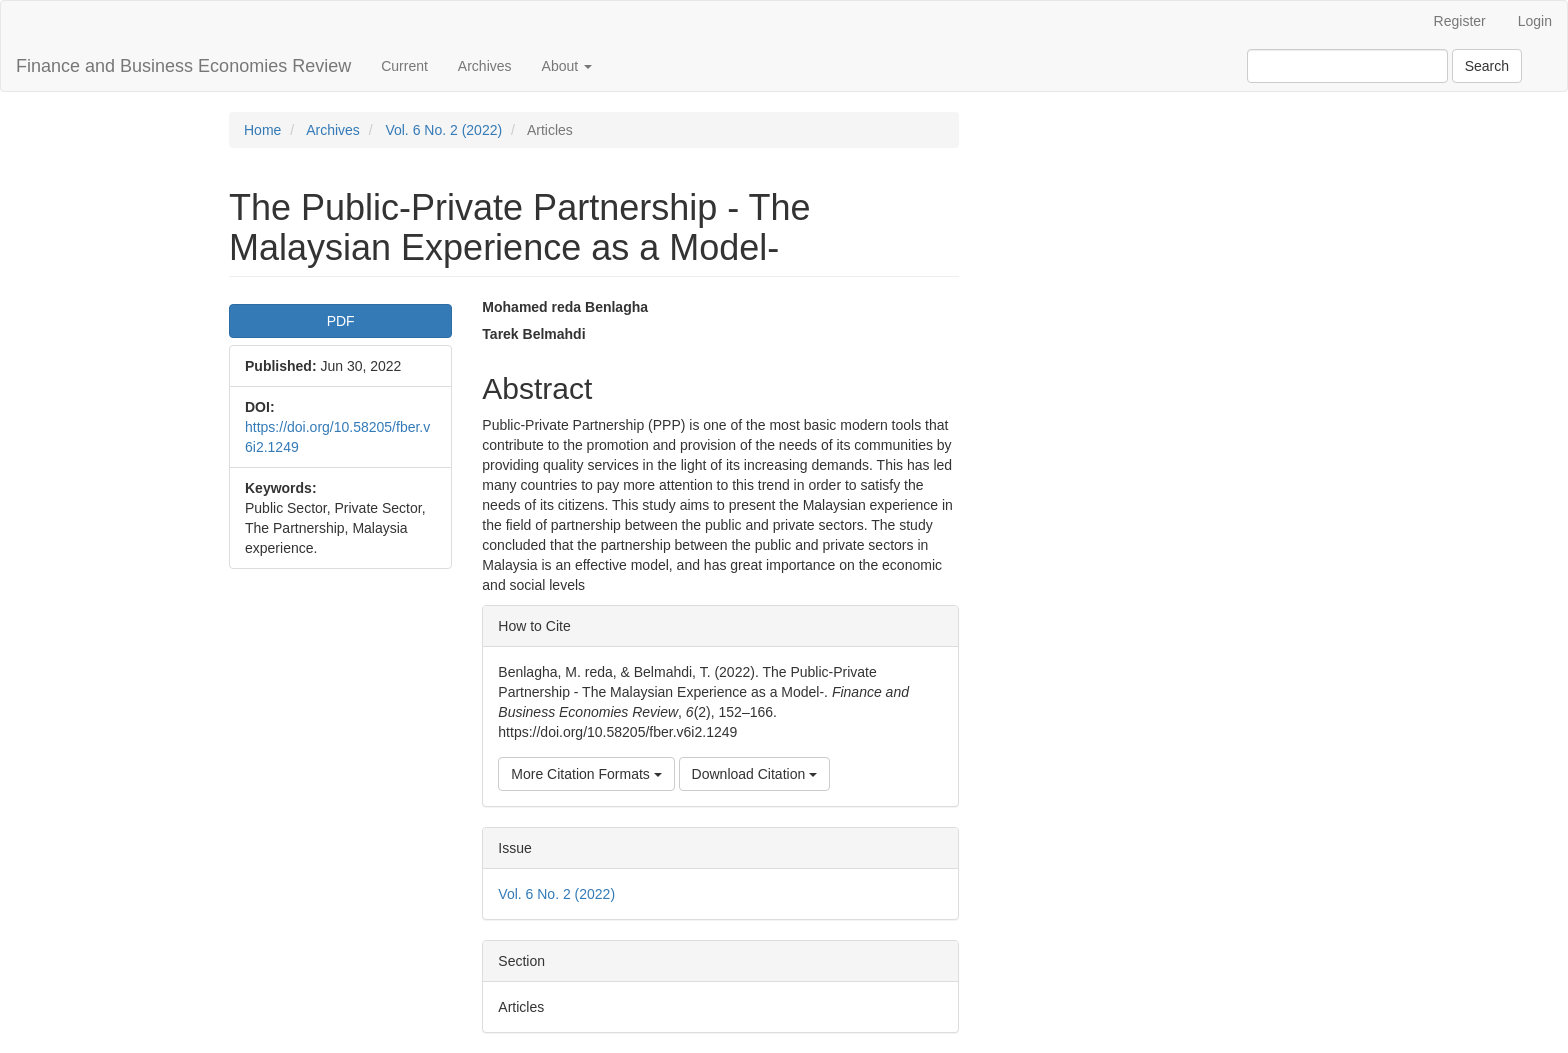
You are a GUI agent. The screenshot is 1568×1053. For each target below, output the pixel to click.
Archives (485, 66)
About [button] (567, 66)
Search (1487, 66)
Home (262, 130)
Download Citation (755, 774)
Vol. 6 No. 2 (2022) (443, 130)
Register (1460, 21)
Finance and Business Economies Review (183, 66)
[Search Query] (1347, 66)
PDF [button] (341, 321)
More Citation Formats (586, 774)
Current (404, 66)
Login (1535, 21)
